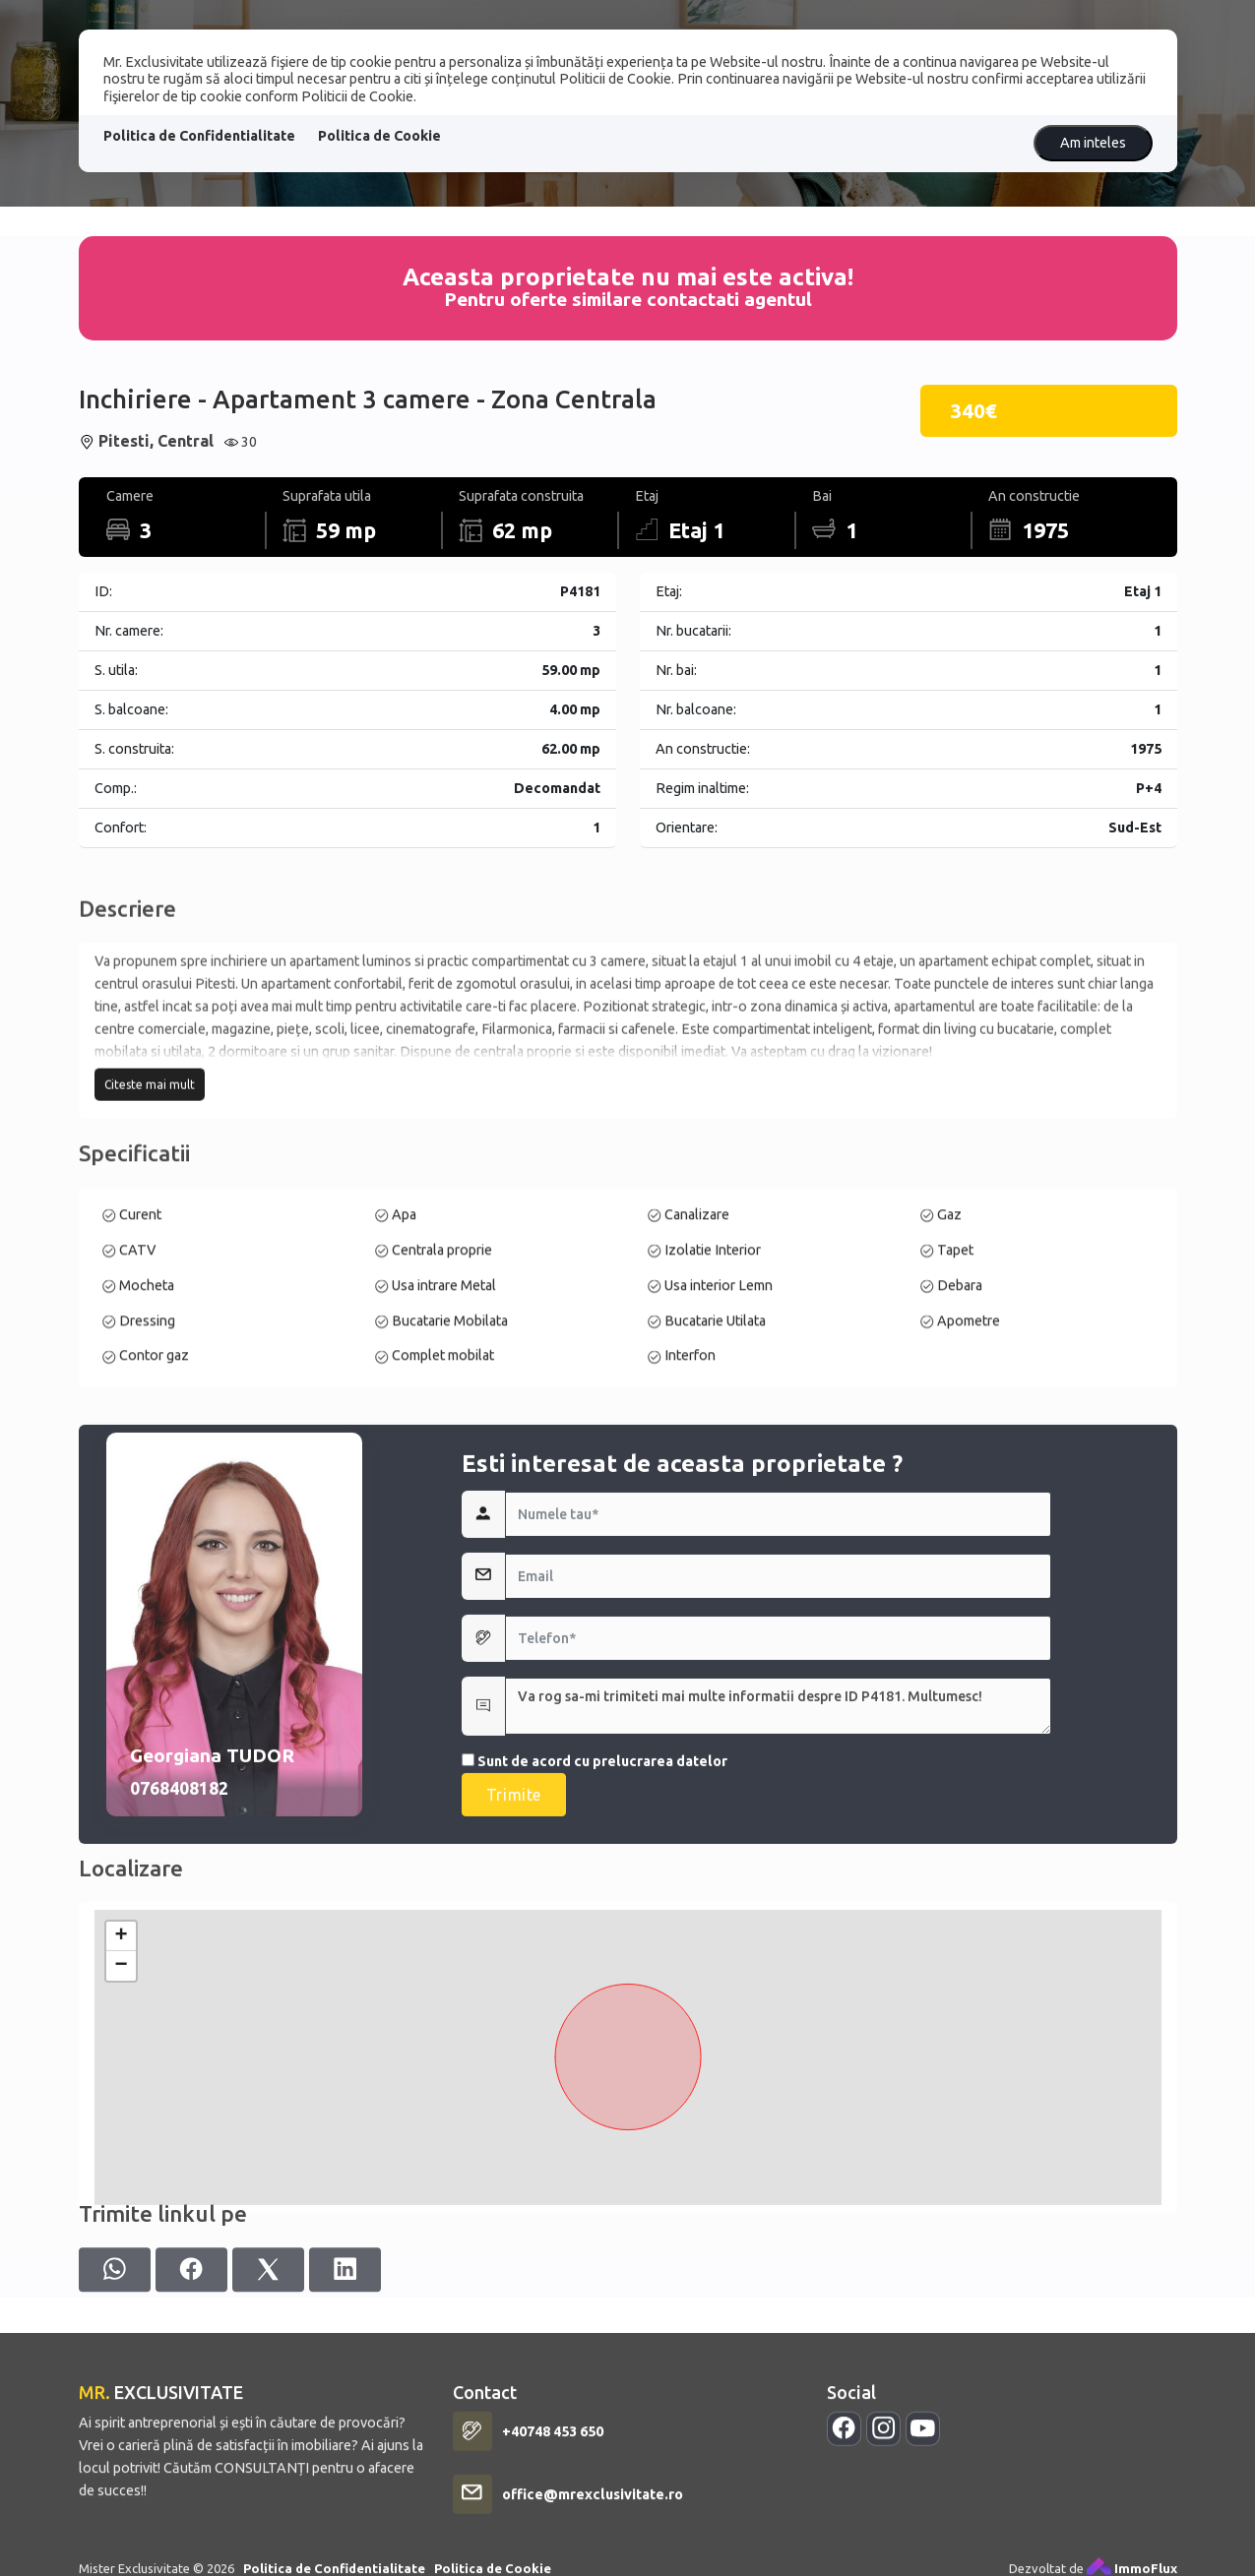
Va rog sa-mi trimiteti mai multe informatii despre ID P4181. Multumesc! (778, 1901)
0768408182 (179, 1983)
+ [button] (120, 2102)
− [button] (120, 2132)
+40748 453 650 (552, 2560)
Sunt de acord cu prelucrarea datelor (594, 1956)
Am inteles (1093, 143)
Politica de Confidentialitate (199, 136)
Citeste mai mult (149, 1188)
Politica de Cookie (379, 136)
